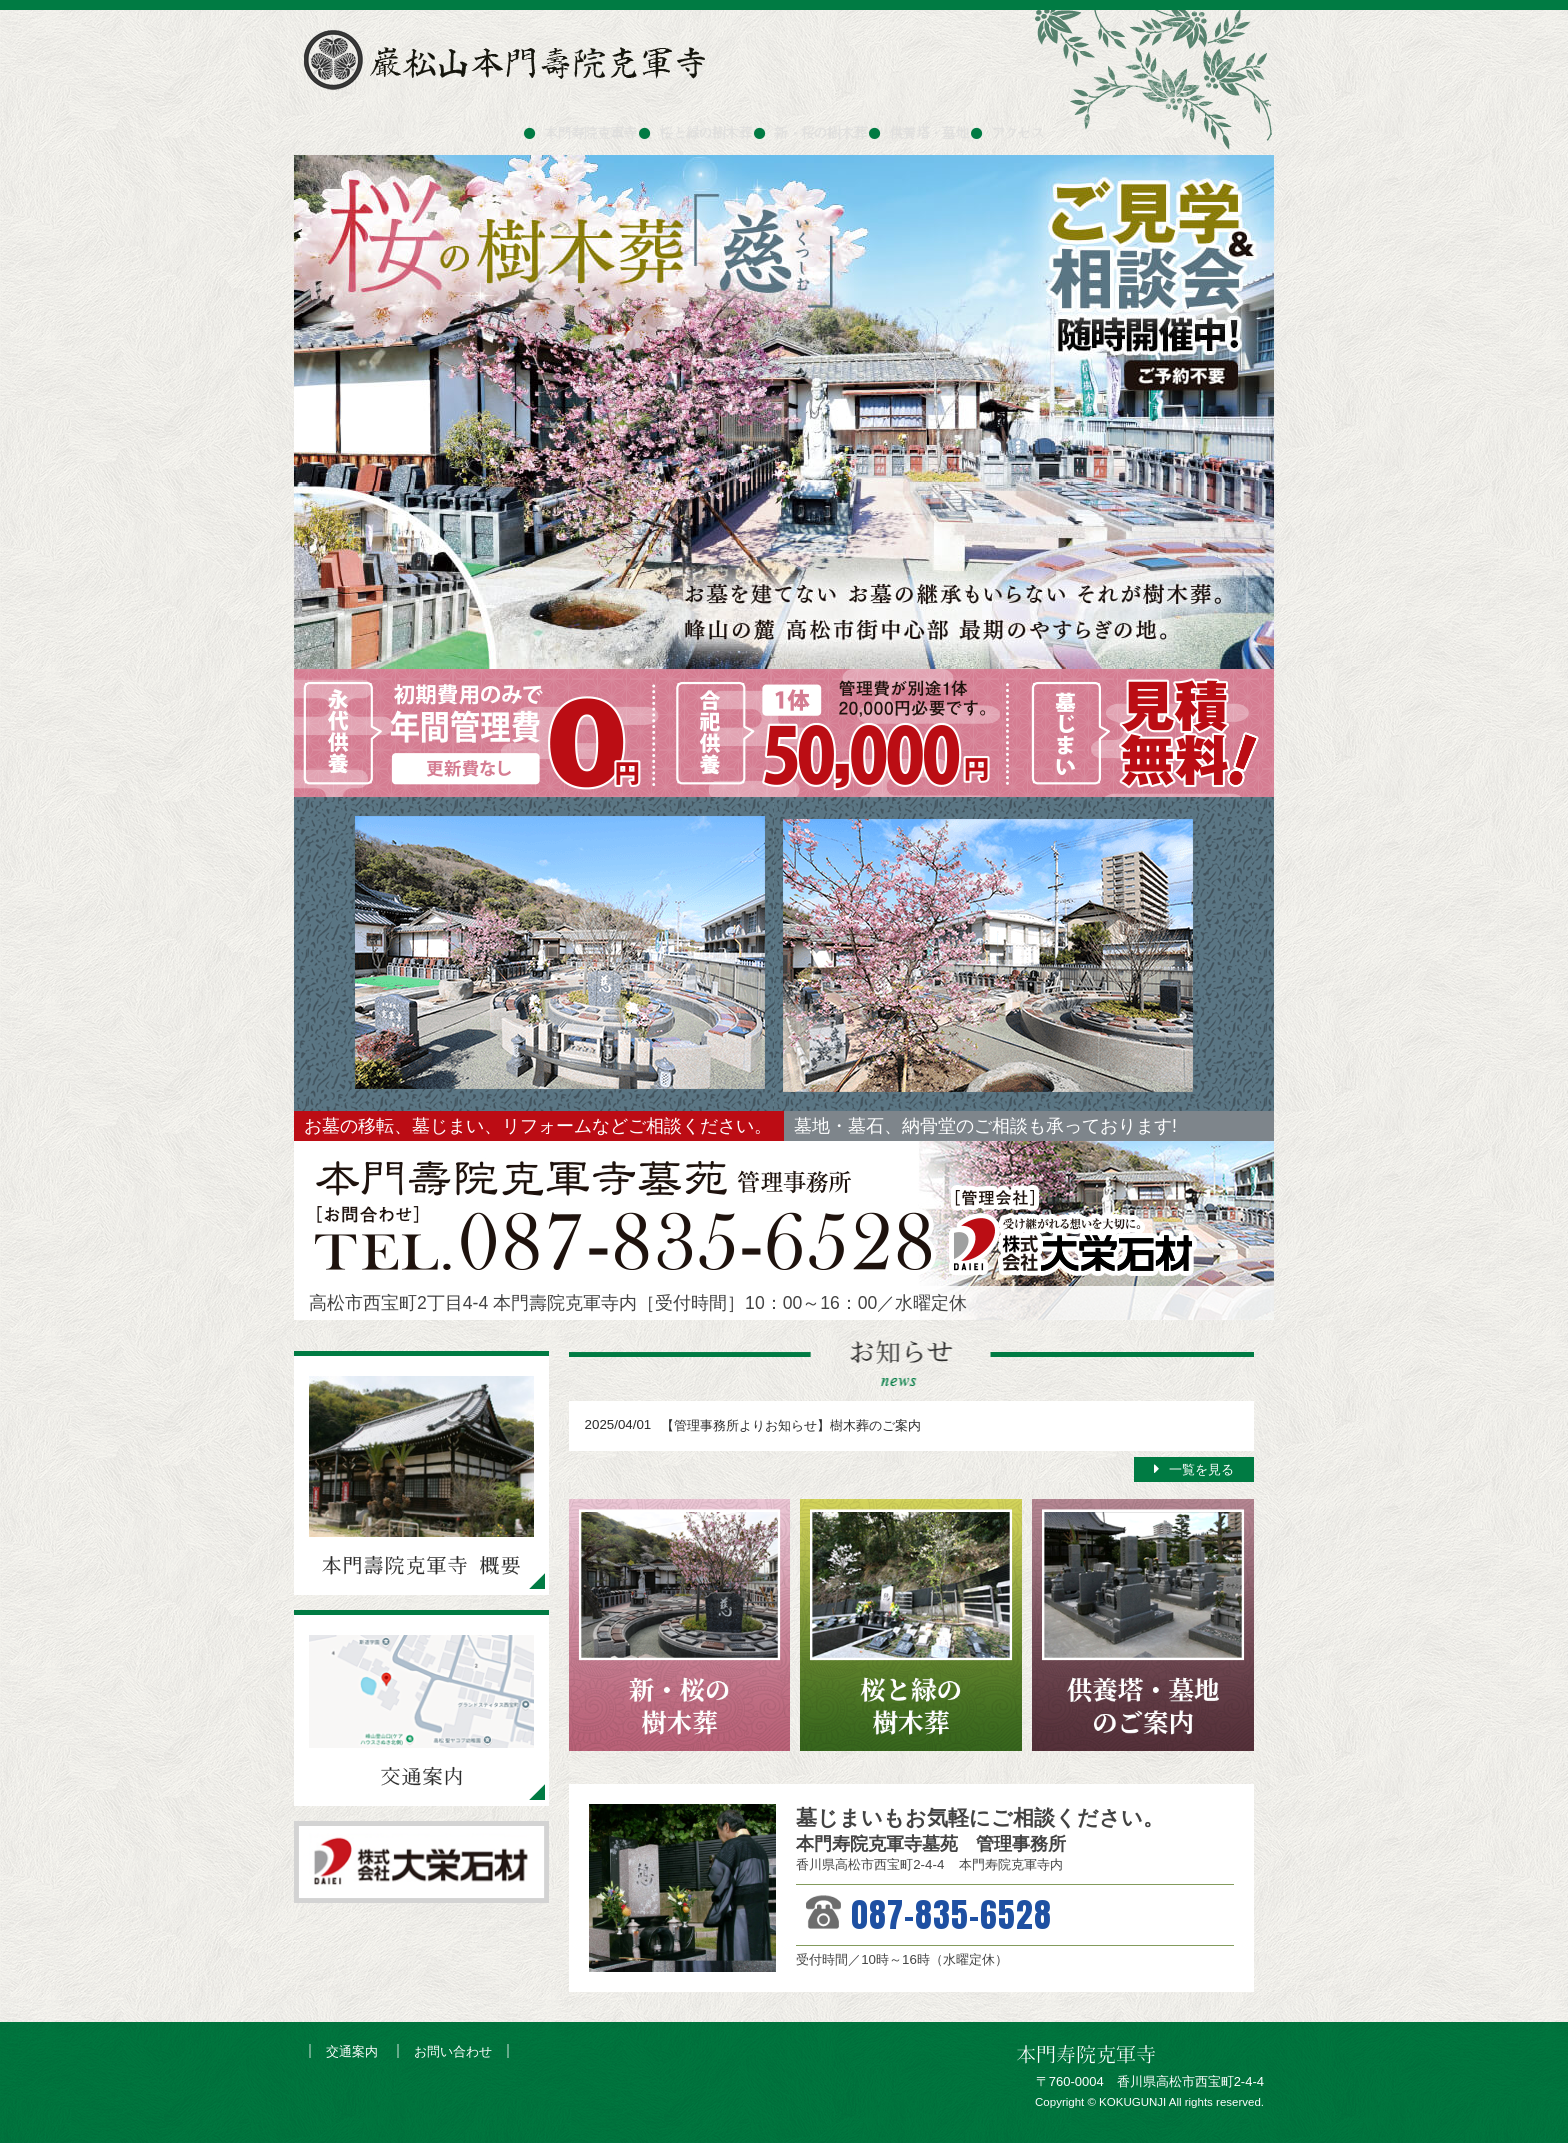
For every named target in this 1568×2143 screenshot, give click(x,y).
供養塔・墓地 (963, 124)
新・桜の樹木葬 (824, 124)
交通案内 (352, 2051)
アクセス (1079, 124)
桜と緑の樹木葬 (678, 124)
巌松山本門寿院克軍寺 (510, 60)
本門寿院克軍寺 (532, 124)
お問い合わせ (453, 2051)
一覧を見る (1201, 1469)
